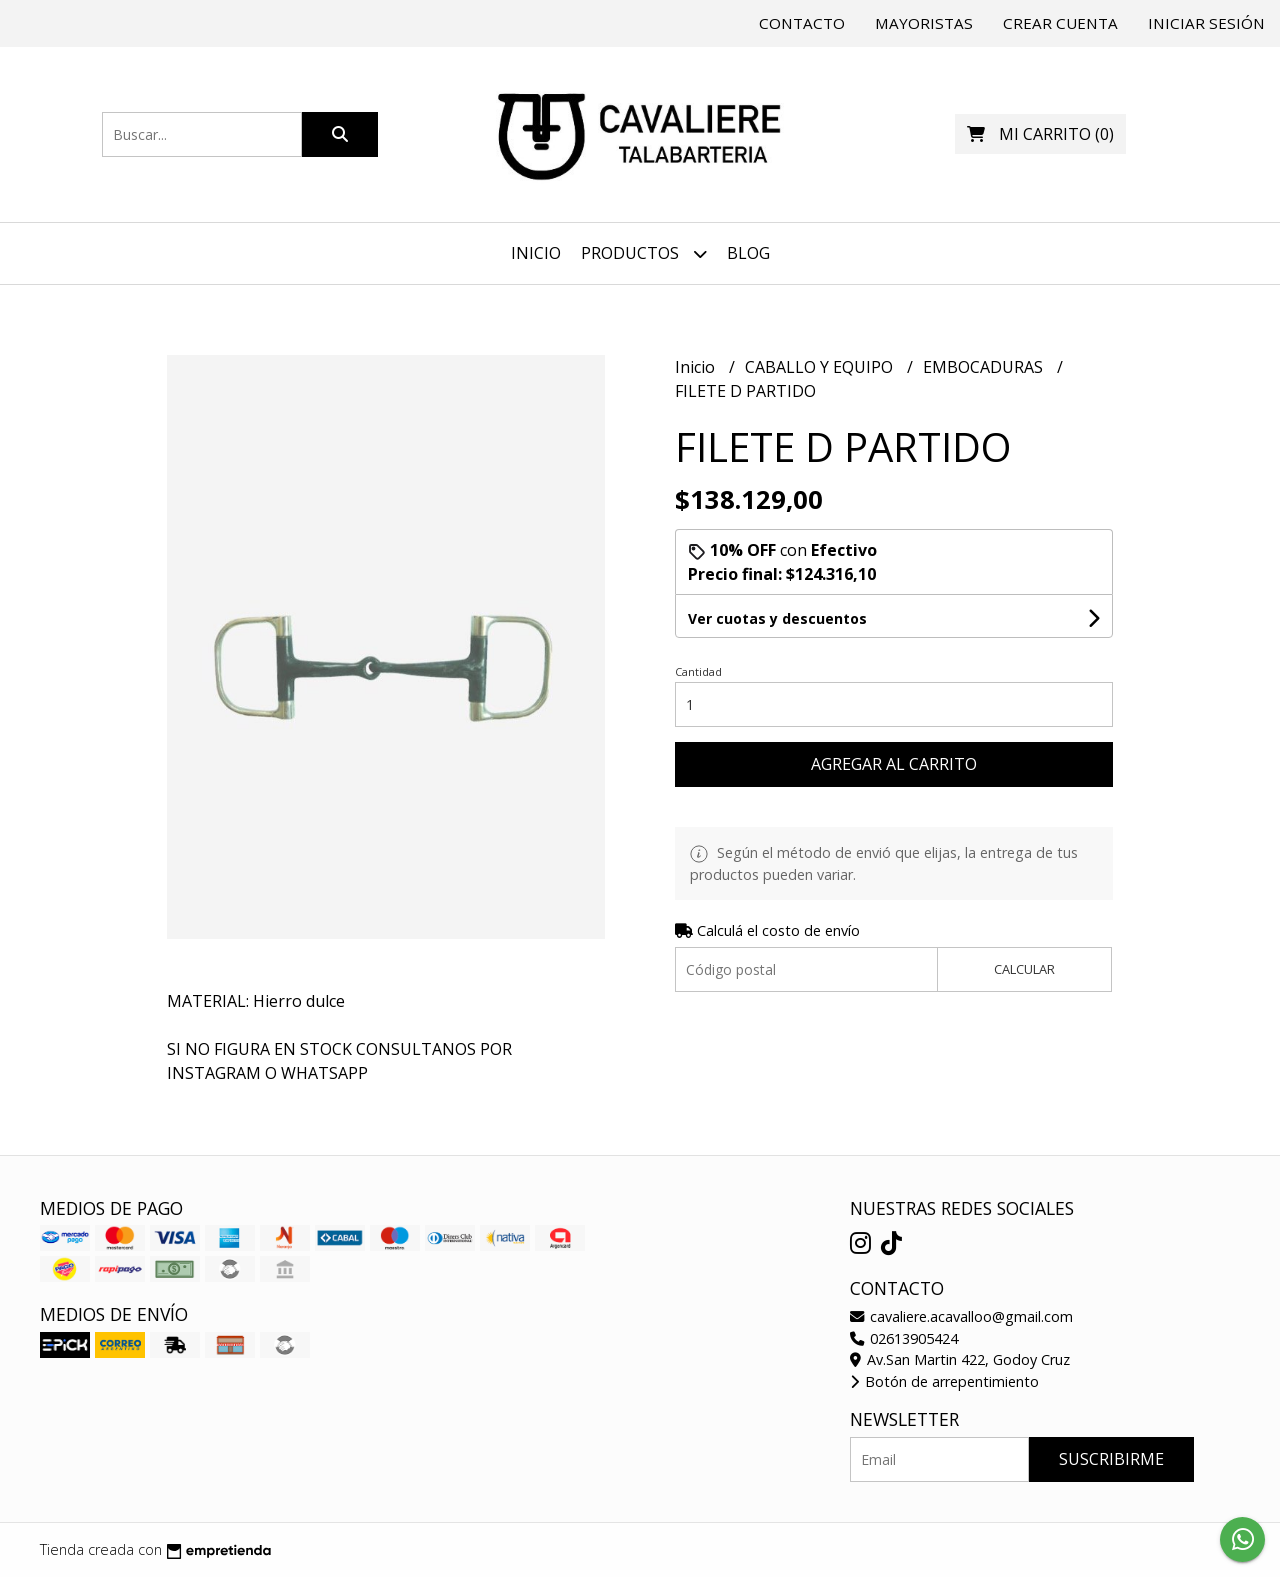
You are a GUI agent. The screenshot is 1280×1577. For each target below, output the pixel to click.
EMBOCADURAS (985, 367)
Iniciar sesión (1206, 23)
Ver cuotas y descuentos (777, 618)
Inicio (536, 253)
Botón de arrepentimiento (944, 1381)
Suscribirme (1111, 1459)
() (1040, 134)
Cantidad (698, 671)
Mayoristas (924, 23)
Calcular (1024, 969)
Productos (644, 253)
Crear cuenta (1060, 23)
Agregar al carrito (894, 764)
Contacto (802, 23)
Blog (748, 253)
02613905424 (904, 1338)
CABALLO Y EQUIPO (821, 367)
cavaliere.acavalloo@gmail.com (961, 1316)
